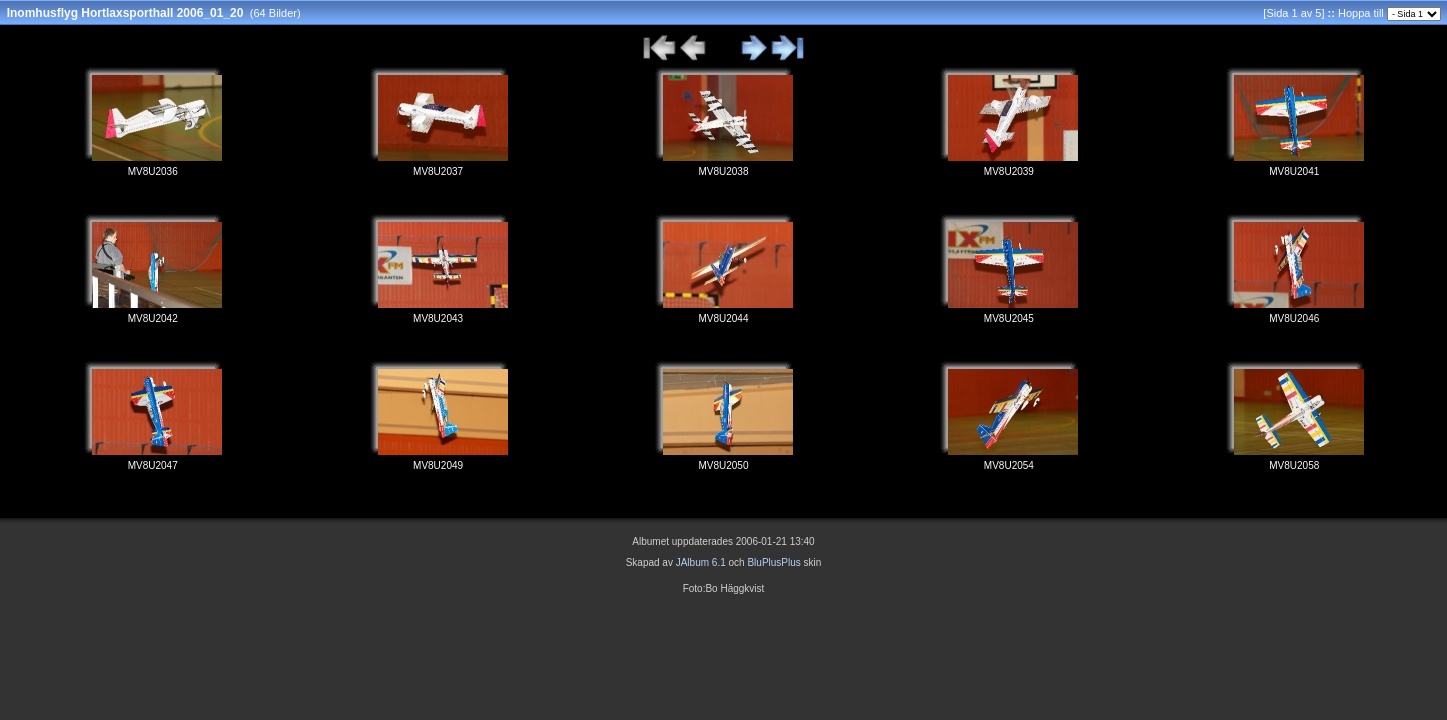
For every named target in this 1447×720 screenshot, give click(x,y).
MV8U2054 (1009, 465)
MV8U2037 (438, 171)
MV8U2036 (153, 171)
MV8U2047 (153, 465)
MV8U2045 (1009, 318)
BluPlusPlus (773, 562)
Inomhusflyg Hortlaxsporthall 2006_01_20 (125, 13)
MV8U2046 (1294, 318)
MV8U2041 (1294, 171)
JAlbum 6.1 (701, 562)
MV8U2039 (1009, 171)
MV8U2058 (1294, 465)
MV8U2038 (723, 171)
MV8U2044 (723, 318)
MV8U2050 (723, 465)
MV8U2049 (438, 465)
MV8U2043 (438, 318)
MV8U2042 (153, 318)
